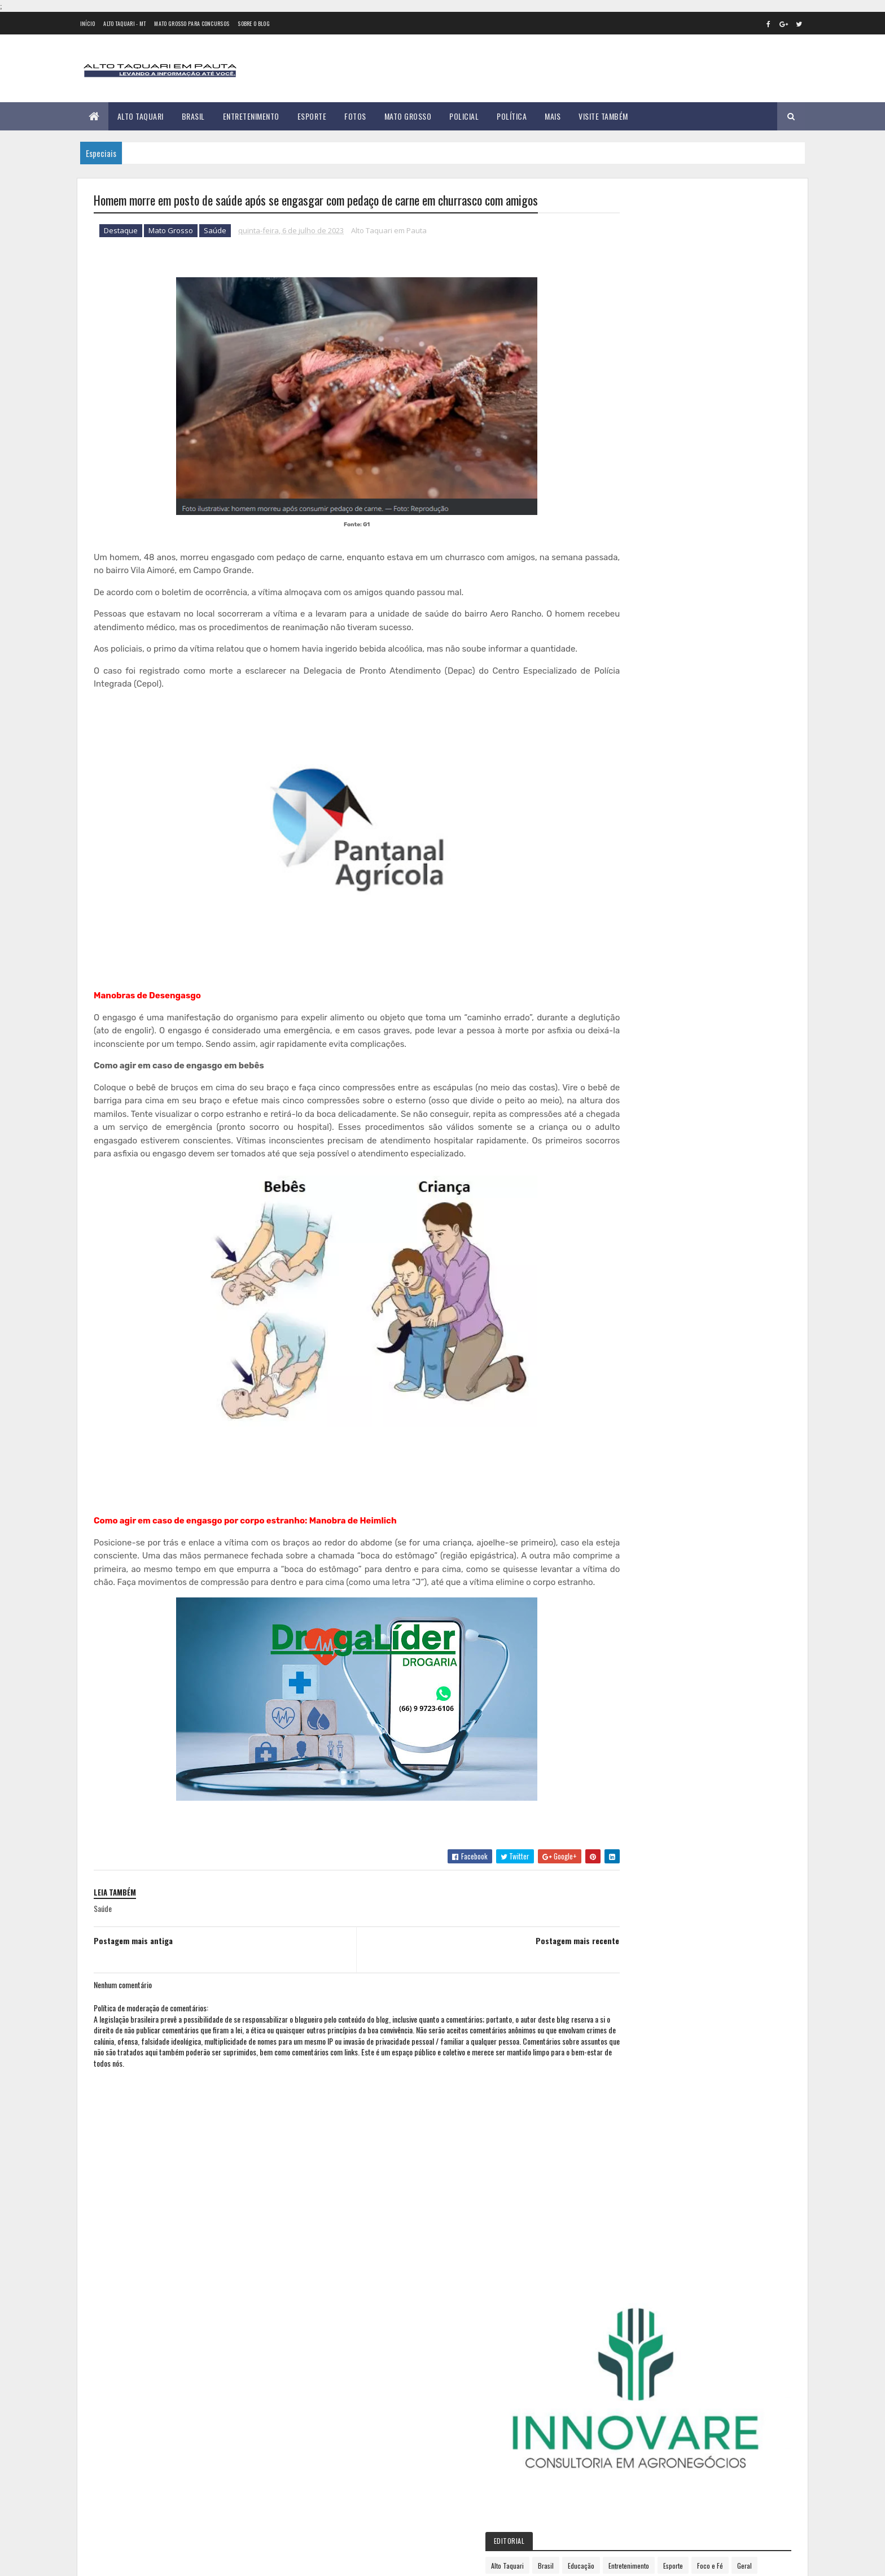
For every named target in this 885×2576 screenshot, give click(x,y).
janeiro (619, 896)
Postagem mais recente (530, 1981)
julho (616, 988)
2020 (618, 834)
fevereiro (623, 912)
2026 (618, 1117)
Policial (464, 116)
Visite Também (603, 116)
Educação (691, 404)
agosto (619, 1004)
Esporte (312, 116)
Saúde (215, 231)
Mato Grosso (408, 116)
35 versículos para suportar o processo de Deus (220, 2457)
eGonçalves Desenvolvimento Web (196, 2561)
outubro (621, 1035)
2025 (618, 1101)
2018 (617, 802)
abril (615, 942)
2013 (617, 722)
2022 (618, 866)
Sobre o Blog (254, 23)
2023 (618, 882)
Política (512, 116)
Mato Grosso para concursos (191, 23)
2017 (617, 786)
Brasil (193, 116)
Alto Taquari (140, 116)
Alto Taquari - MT (124, 23)
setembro (624, 1019)
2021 (617, 850)
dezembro (624, 1066)
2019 (617, 818)
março (618, 927)
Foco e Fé (648, 424)
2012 (617, 706)
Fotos (355, 116)
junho (617, 973)
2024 (618, 1085)
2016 (617, 770)
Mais (552, 116)
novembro (624, 1050)
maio (615, 958)
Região (646, 444)
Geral (683, 424)
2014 (618, 738)
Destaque (121, 231)
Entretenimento (251, 116)
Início (87, 23)
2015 (617, 754)
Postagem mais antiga (133, 1981)
